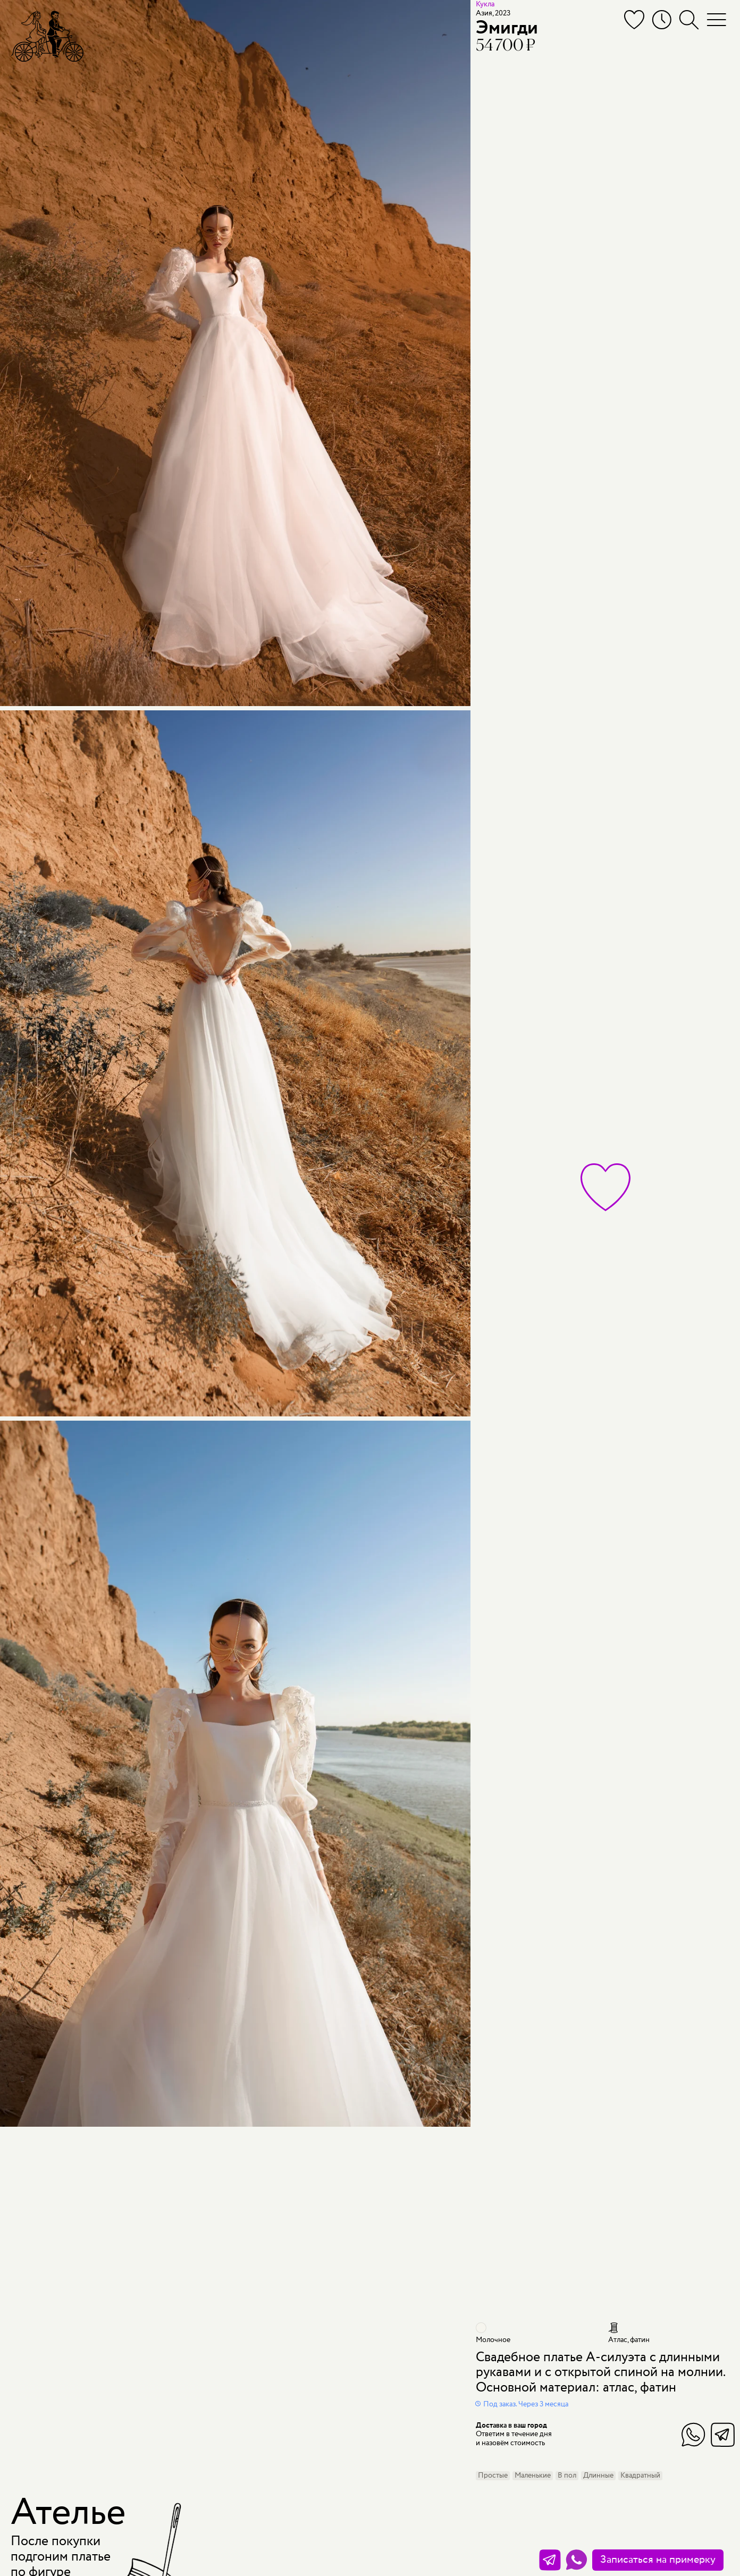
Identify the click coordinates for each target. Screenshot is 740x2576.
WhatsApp (693, 2434)
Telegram (723, 2434)
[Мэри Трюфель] (47, 36)
